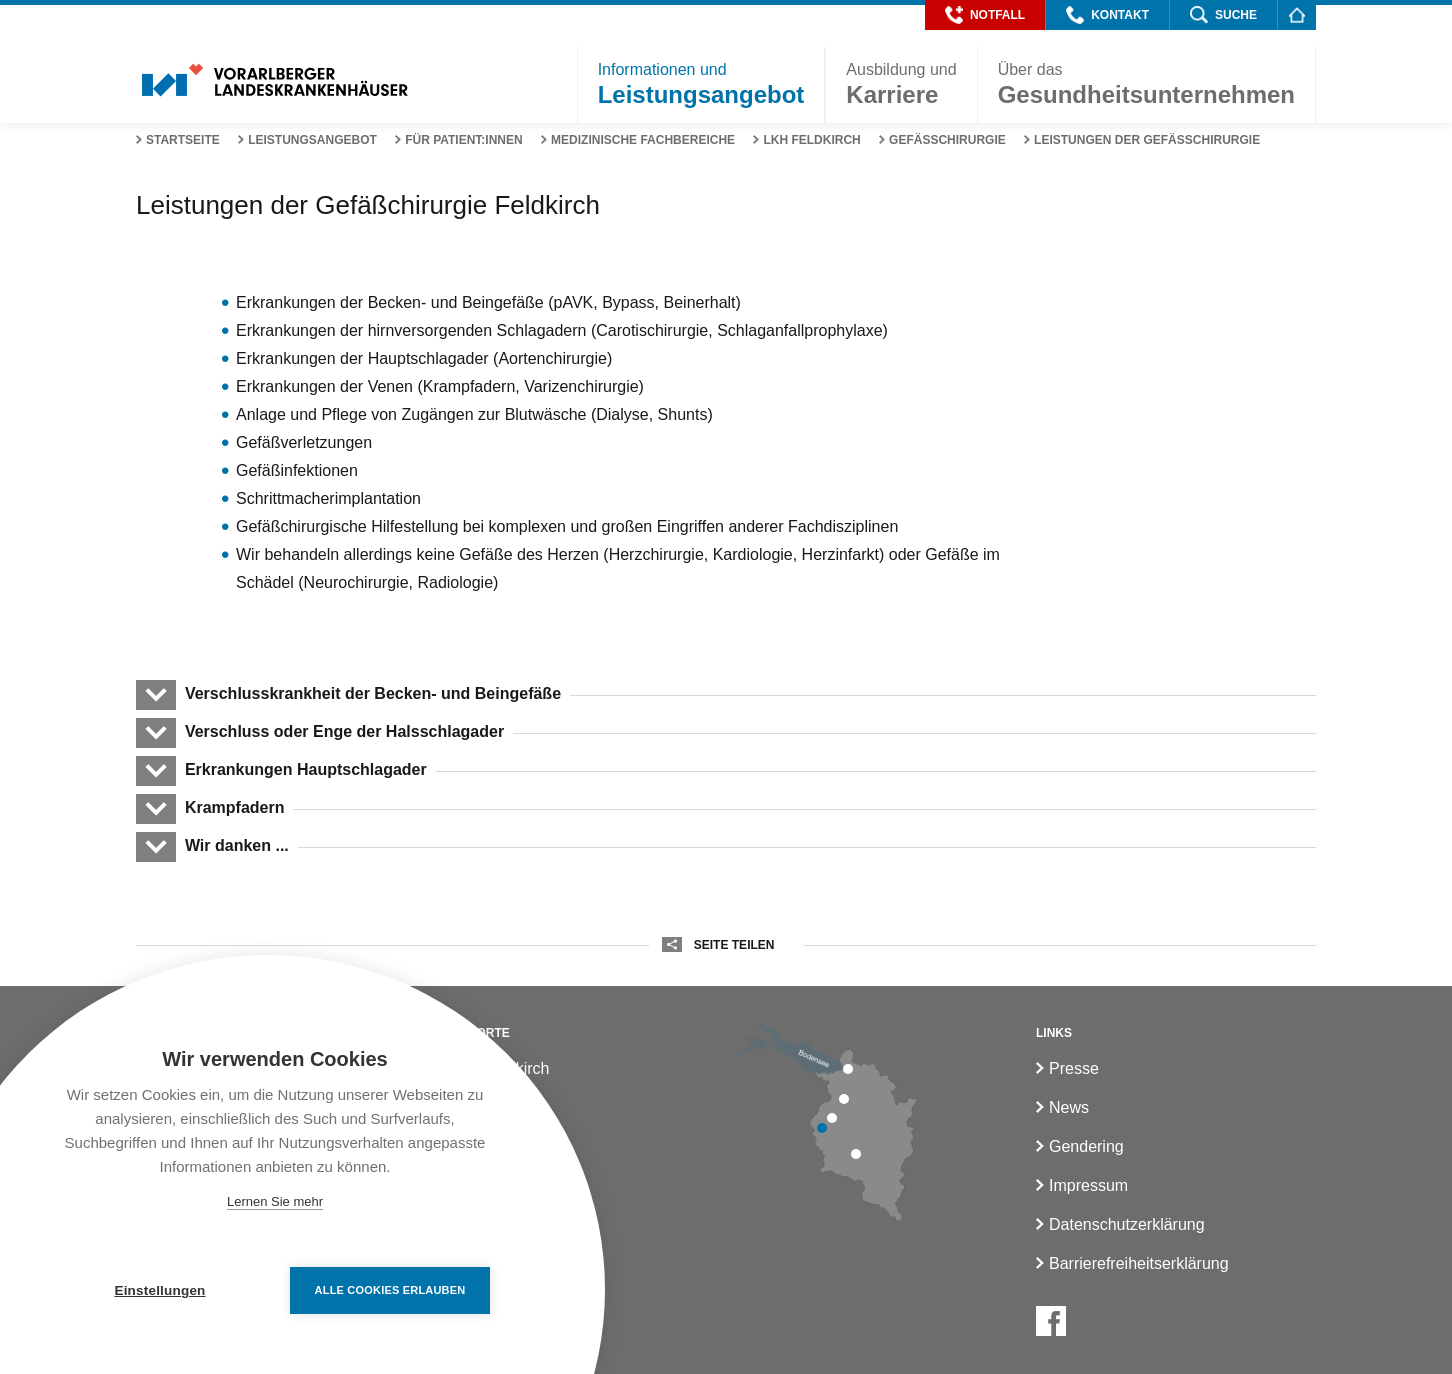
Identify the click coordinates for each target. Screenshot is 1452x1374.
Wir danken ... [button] (236, 845)
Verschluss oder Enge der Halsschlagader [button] (344, 731)
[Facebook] (1051, 1321)
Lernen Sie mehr (275, 1201)
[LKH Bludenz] (856, 1154)
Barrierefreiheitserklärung (1139, 1263)
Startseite (183, 140)
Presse (1074, 1068)
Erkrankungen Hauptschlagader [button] (305, 769)
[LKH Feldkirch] (822, 1128)
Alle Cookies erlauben (390, 1290)
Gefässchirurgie (947, 140)
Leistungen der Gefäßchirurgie (1147, 140)
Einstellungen (159, 1290)
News (1069, 1107)
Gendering (1086, 1146)
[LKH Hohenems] (844, 1099)
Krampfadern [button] (234, 807)
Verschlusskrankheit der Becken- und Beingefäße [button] (372, 693)
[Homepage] (1296, 14)
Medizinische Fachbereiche (643, 140)
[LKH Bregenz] (848, 1069)
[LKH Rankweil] (832, 1118)
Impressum (1088, 1185)
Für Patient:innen (464, 140)
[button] (985, 15)
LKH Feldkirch (811, 140)
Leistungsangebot (312, 140)
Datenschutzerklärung (1127, 1224)
